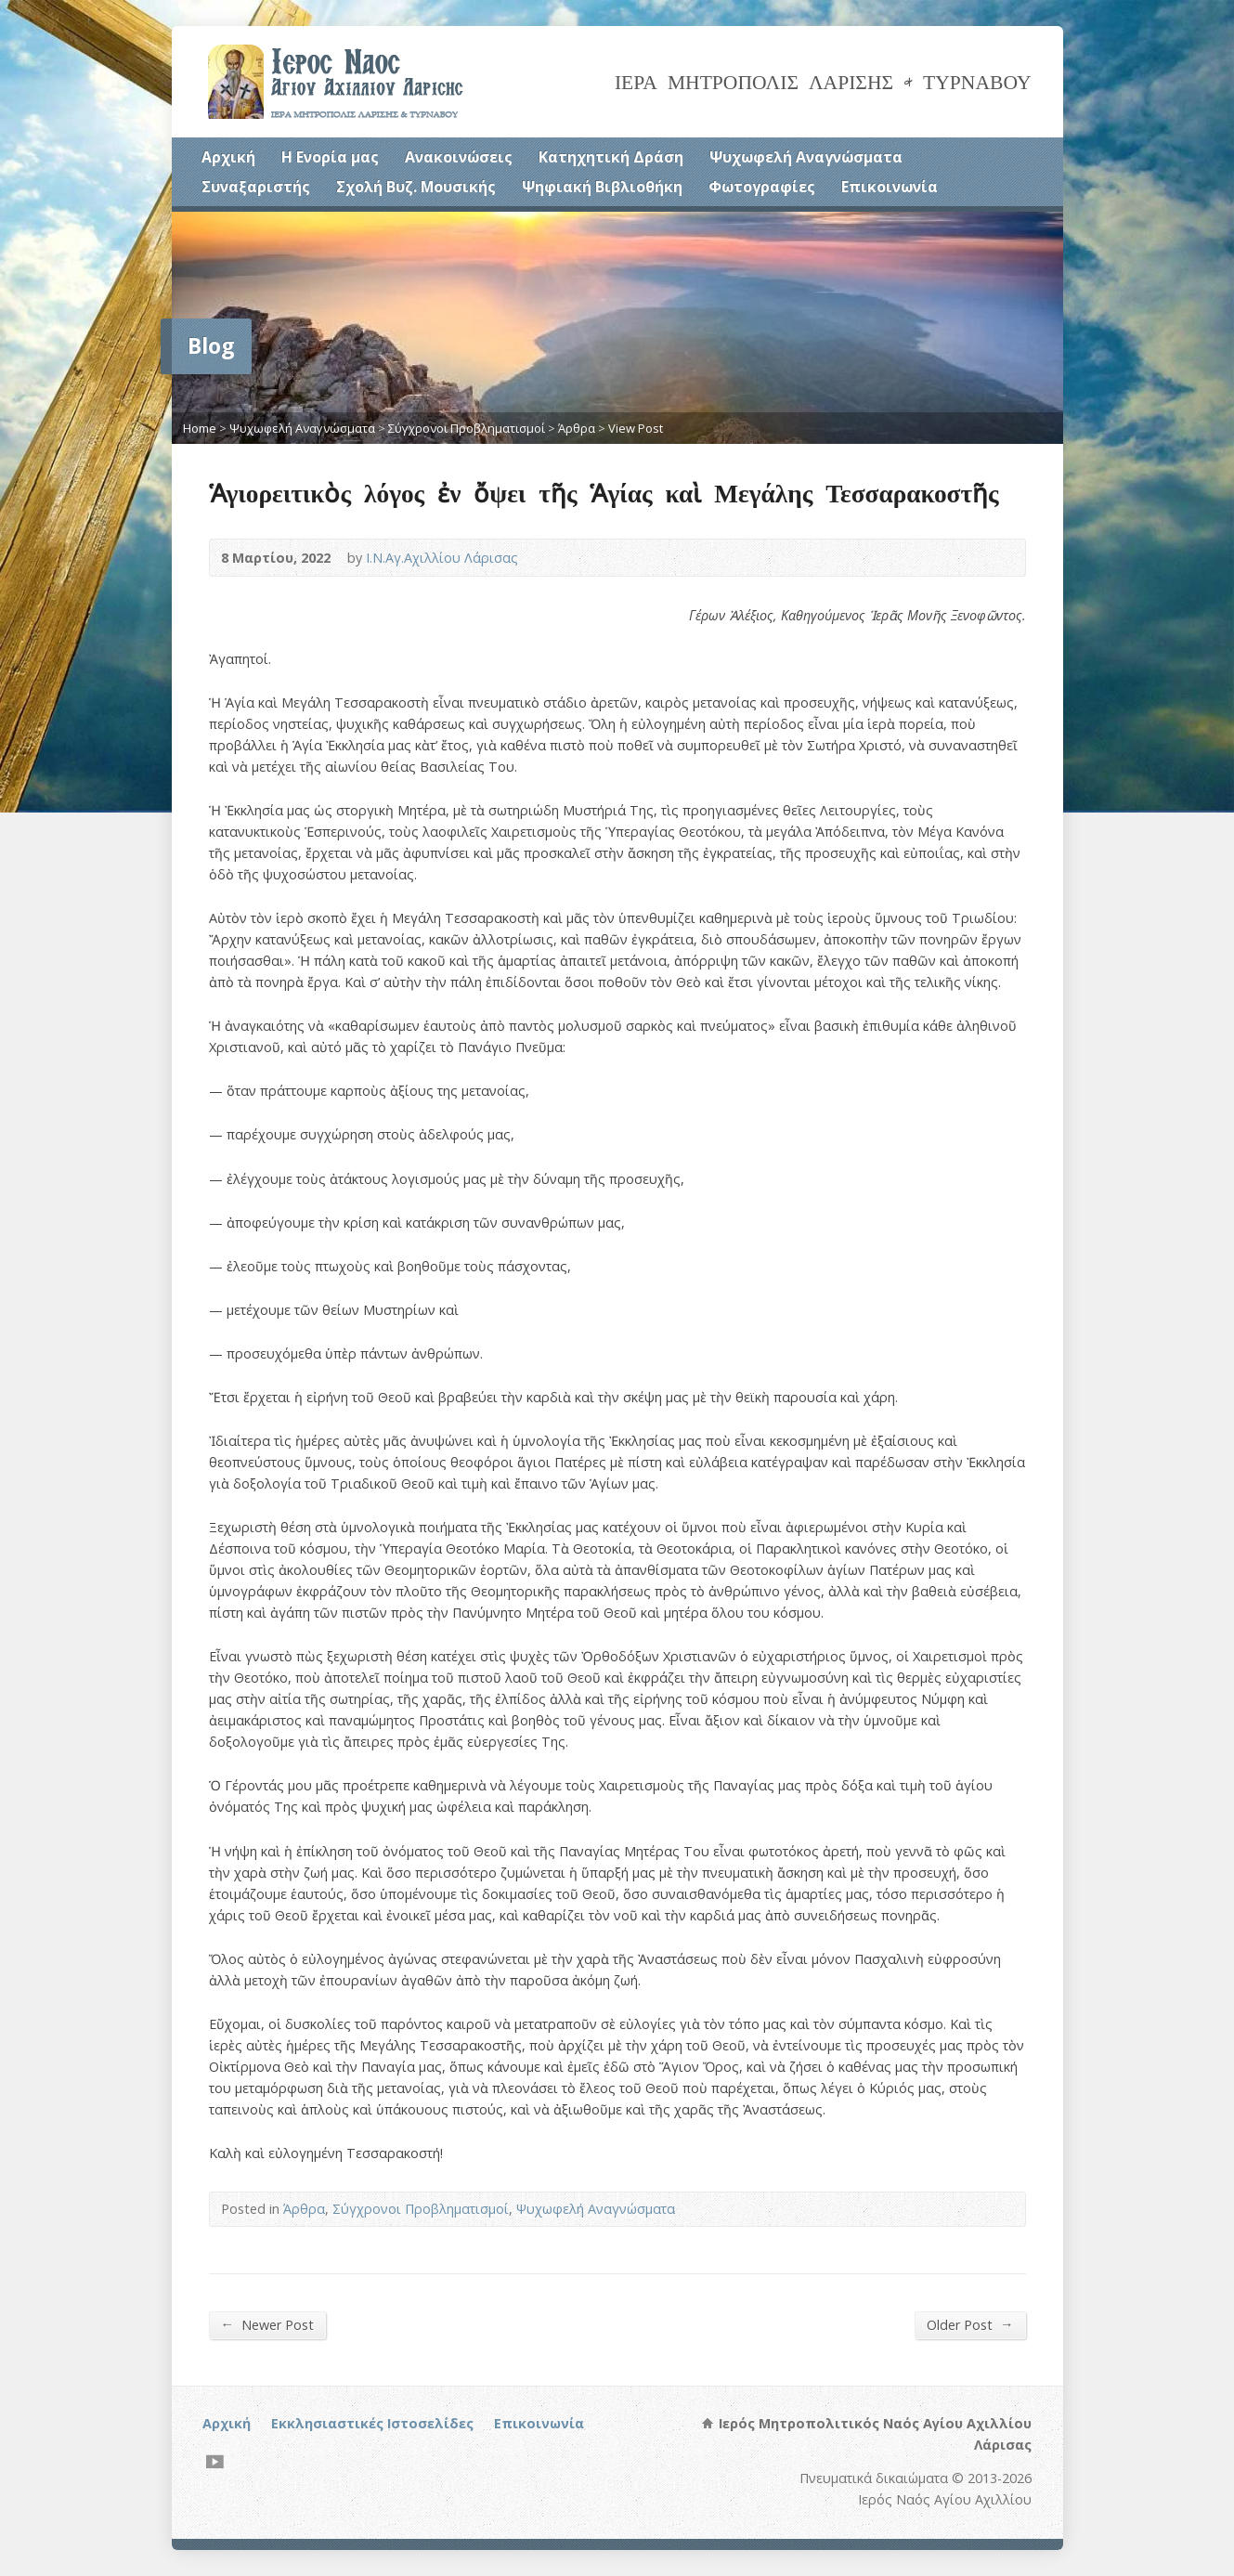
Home (199, 428)
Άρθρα (576, 428)
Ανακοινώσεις (459, 157)
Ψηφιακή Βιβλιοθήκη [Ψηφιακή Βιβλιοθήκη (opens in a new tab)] (602, 186)
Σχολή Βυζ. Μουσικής (416, 186)
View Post (635, 428)
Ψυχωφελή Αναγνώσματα (806, 157)
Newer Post (267, 2324)
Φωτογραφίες (761, 186)
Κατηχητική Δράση (611, 157)
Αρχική (228, 157)
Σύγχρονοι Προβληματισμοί (466, 428)
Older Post (970, 2324)
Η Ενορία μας (330, 157)
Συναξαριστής (255, 186)
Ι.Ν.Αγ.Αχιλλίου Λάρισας (442, 557)
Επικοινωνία (889, 186)
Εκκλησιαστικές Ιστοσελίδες (372, 2423)
